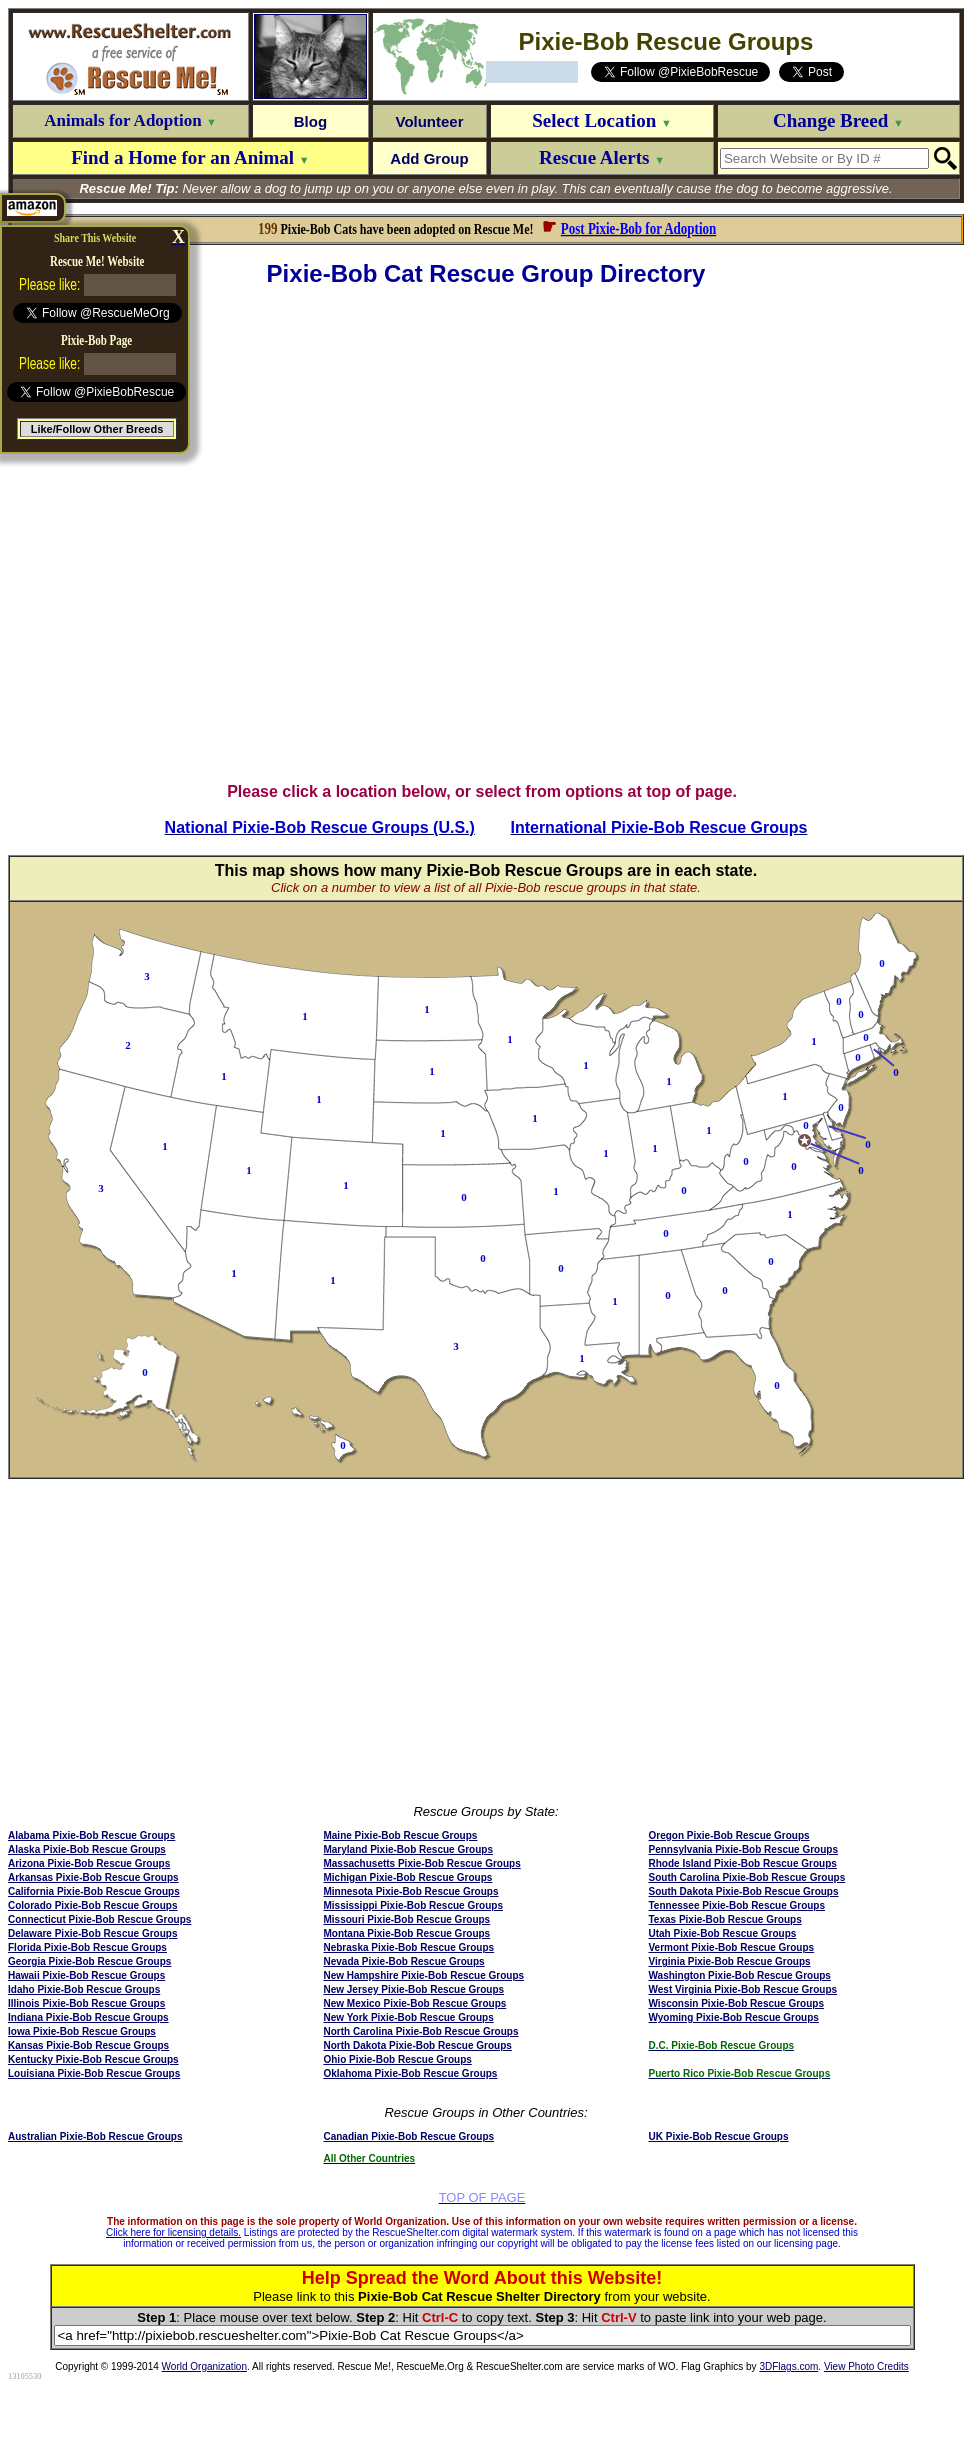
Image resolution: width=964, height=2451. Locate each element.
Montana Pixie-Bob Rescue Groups (406, 1933)
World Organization (204, 2366)
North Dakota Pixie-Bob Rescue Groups (417, 2045)
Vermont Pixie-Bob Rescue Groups (732, 1947)
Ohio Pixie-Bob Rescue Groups (397, 2059)
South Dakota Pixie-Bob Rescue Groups (744, 1891)
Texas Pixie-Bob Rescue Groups (725, 1919)
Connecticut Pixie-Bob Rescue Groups (99, 1919)
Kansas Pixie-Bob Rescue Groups (88, 2045)
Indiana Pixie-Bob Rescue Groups (88, 2017)
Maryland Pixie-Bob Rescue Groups (408, 1849)
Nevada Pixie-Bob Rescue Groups (403, 1961)
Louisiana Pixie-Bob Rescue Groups (94, 2073)
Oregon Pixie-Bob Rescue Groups (729, 1835)
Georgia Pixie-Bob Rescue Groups (89, 1961)
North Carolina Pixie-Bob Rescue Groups (420, 2031)
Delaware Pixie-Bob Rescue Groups (93, 1933)
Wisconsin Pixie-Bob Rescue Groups (737, 2003)
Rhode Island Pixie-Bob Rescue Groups (743, 1863)
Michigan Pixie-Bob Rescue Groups (407, 1877)
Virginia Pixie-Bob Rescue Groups (730, 1961)
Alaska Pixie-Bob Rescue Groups (87, 1849)
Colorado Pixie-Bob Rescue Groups (92, 1905)
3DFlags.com (788, 2366)
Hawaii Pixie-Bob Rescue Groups (86, 1975)
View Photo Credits (866, 2366)
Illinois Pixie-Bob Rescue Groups (86, 2003)
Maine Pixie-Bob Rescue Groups (400, 1835)
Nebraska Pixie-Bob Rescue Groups (408, 1947)
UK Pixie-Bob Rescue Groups (719, 2136)
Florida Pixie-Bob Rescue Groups (87, 1947)
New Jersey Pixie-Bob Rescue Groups (413, 1989)
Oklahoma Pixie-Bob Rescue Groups (410, 2073)
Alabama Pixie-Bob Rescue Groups (91, 1835)
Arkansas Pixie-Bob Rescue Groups (93, 1877)
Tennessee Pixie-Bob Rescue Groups (737, 1905)
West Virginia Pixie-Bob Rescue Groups (743, 1989)
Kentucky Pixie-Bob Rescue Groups (93, 2059)
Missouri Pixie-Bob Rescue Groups (406, 1919)
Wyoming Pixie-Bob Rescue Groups (734, 2017)
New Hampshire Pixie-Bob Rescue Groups (423, 1975)
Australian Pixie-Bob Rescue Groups (95, 2136)
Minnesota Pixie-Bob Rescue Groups (410, 1891)
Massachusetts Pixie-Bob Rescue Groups (421, 1863)
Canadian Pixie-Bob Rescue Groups (408, 2136)
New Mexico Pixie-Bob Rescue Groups (414, 2003)
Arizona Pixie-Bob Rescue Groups (89, 1863)
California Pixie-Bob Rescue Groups (94, 1891)
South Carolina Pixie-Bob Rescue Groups (747, 1877)
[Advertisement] (229, 535)
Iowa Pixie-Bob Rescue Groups (82, 2031)
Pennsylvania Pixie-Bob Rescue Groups (744, 1849)
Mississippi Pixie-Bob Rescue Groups (413, 1905)
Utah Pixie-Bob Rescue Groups (723, 1933)
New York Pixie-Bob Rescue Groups (408, 2017)
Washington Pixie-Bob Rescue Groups (740, 1975)
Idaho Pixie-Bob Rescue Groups (84, 1989)
